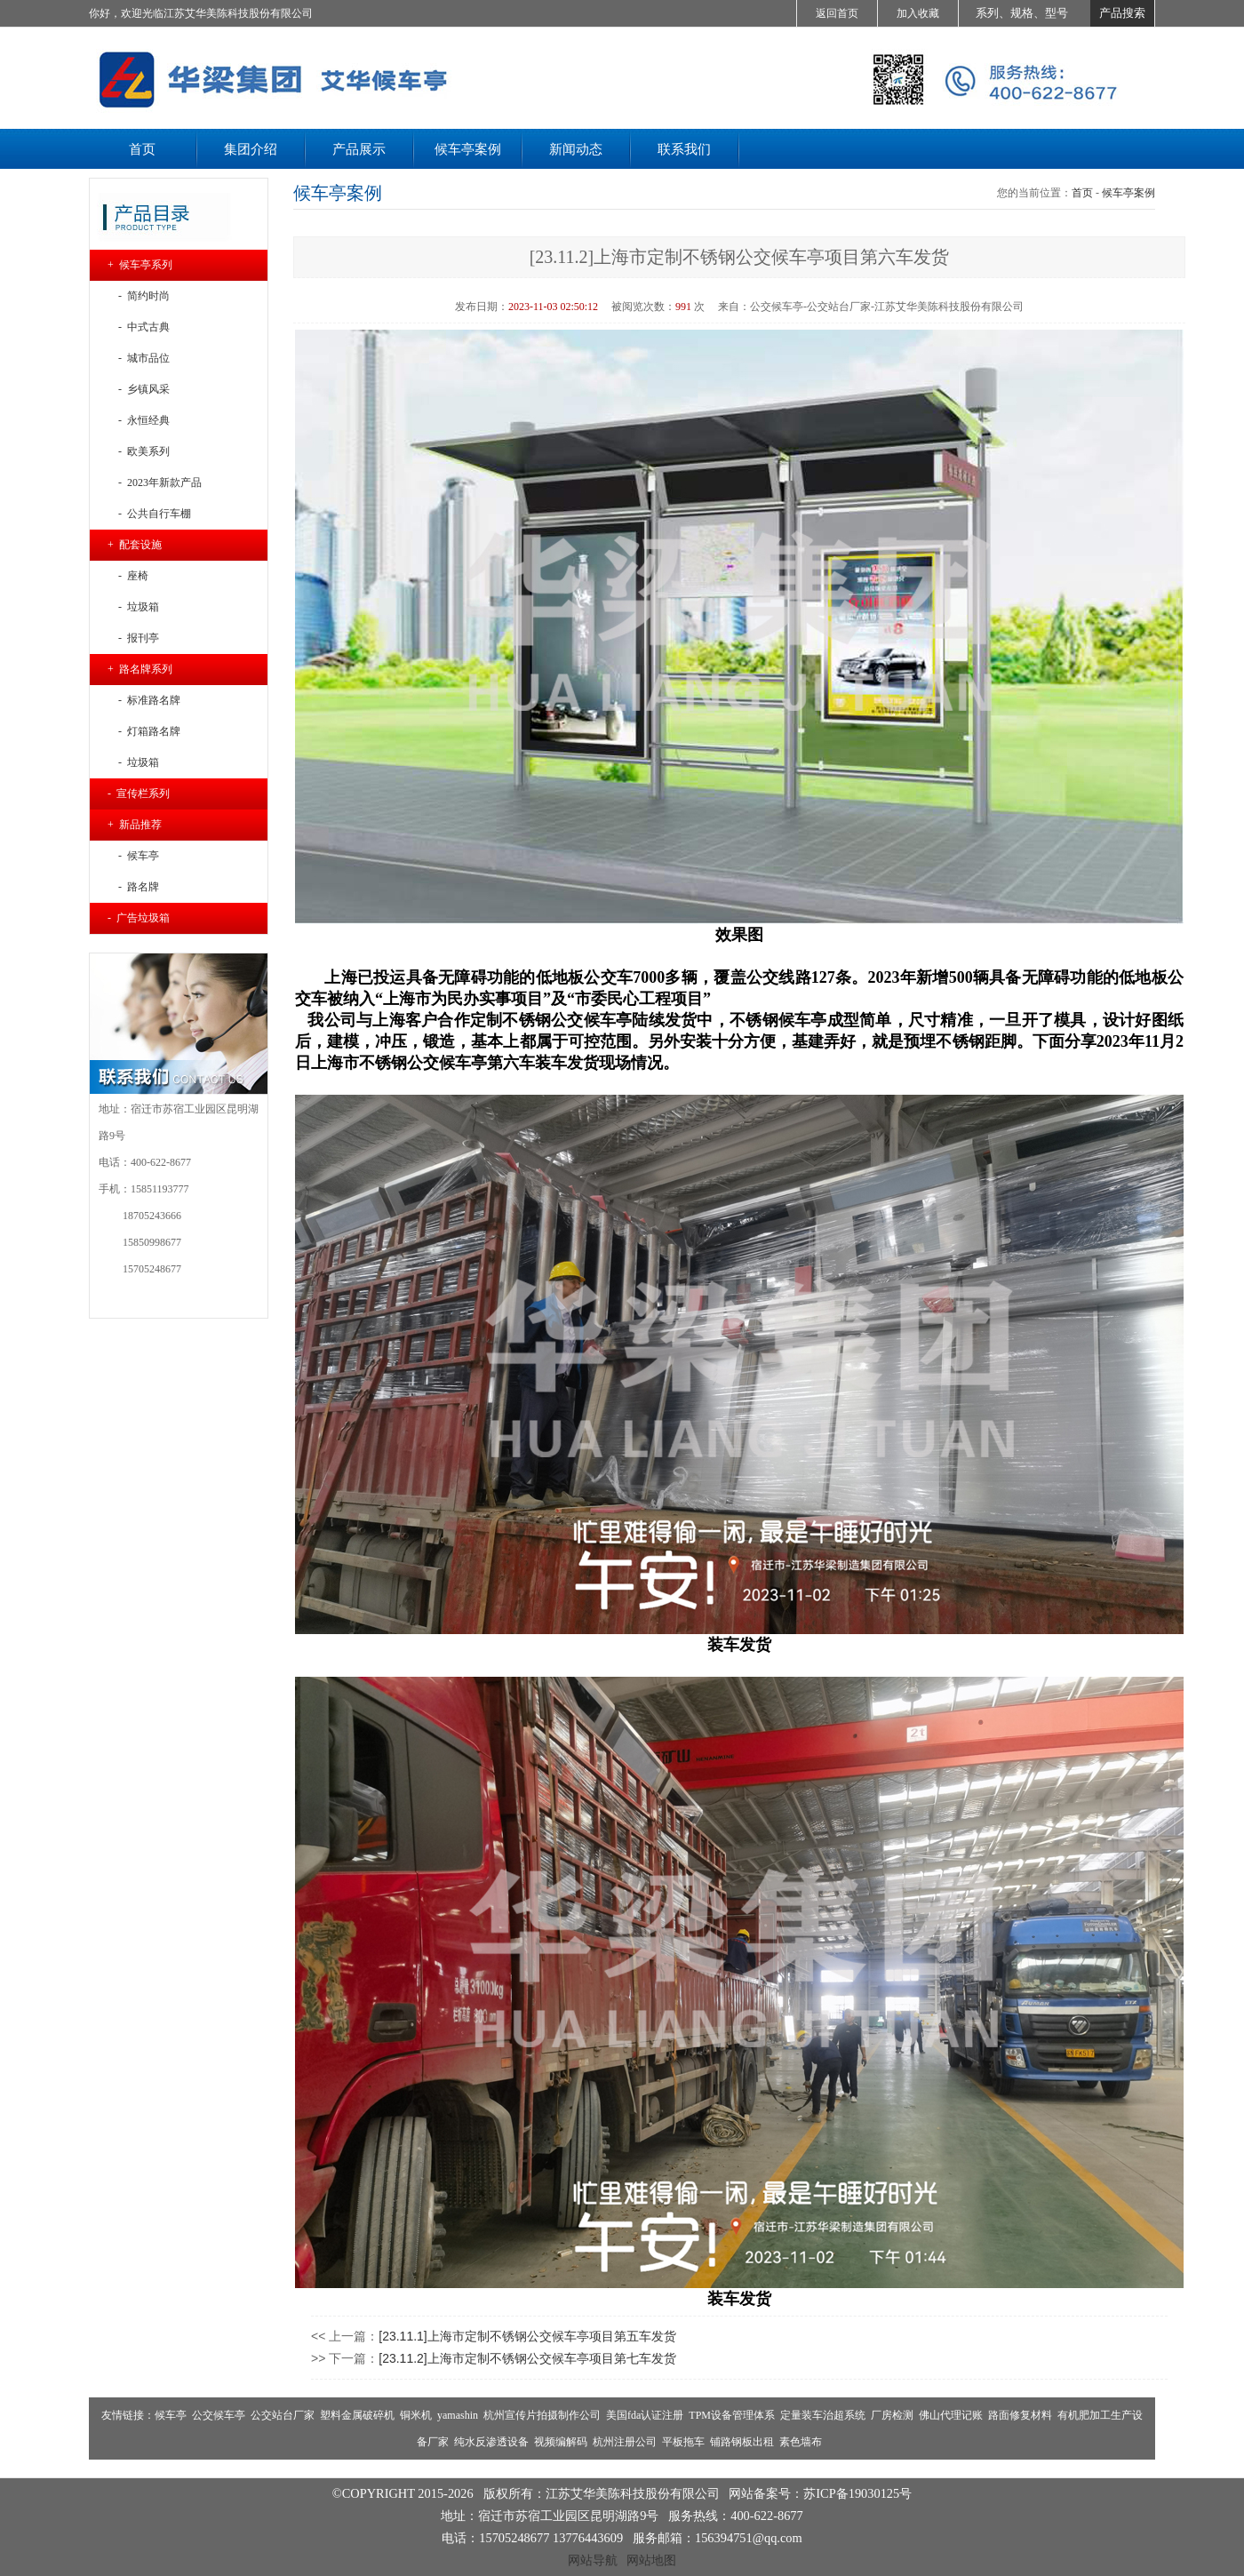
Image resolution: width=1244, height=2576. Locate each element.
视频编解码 (560, 2442)
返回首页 (837, 13)
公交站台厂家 (283, 2415)
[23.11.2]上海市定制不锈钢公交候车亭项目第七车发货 (527, 2358)
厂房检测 (892, 2415)
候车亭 (171, 2415)
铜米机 (416, 2415)
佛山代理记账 (951, 2415)
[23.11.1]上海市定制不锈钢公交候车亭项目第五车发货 (527, 2336)
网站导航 (593, 2560)
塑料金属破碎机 (357, 2415)
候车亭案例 (1128, 193)
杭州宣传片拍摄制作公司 (542, 2415)
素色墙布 (800, 2442)
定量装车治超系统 (822, 2415)
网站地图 (651, 2560)
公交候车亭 (218, 2415)
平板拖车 (683, 2442)
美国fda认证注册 (644, 2415)
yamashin (457, 2415)
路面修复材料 (1020, 2415)
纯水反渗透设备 (491, 2442)
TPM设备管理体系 (732, 2415)
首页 (1082, 193)
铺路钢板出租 (742, 2442)
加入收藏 (918, 13)
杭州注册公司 (625, 2442)
